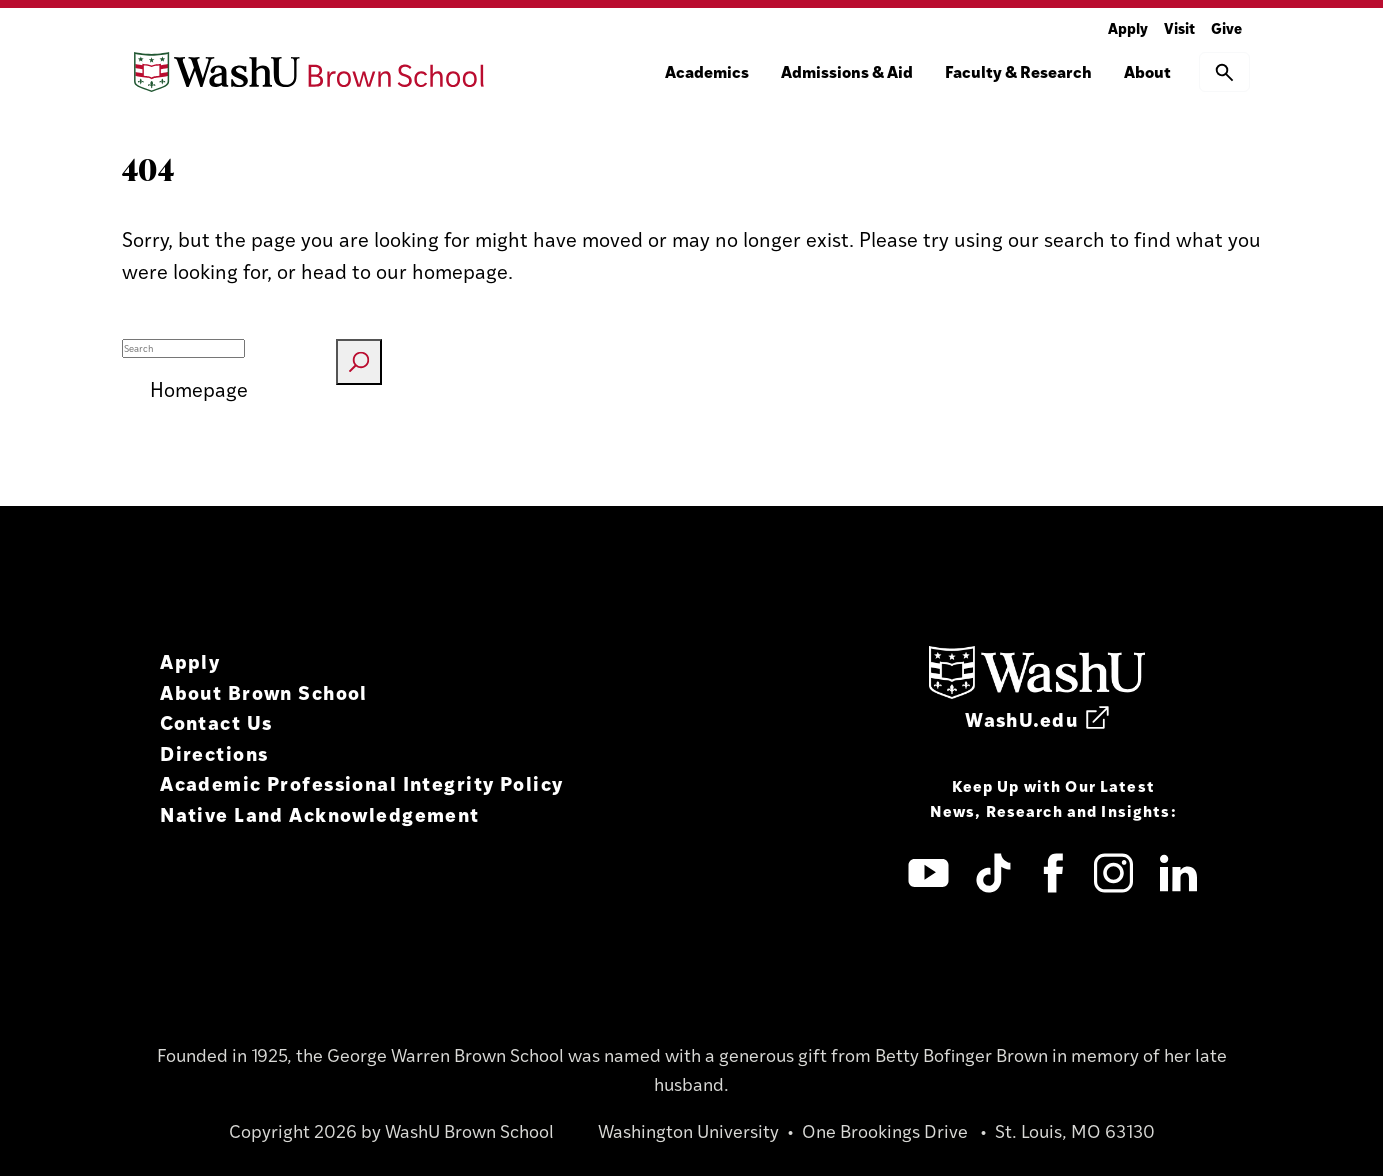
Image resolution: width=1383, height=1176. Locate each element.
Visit (1179, 27)
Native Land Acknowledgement (320, 813)
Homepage (199, 388)
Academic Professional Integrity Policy (361, 782)
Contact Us (216, 721)
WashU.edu (1037, 718)
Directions (214, 752)
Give (1226, 27)
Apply (1128, 27)
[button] (1224, 72)
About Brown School (264, 691)
